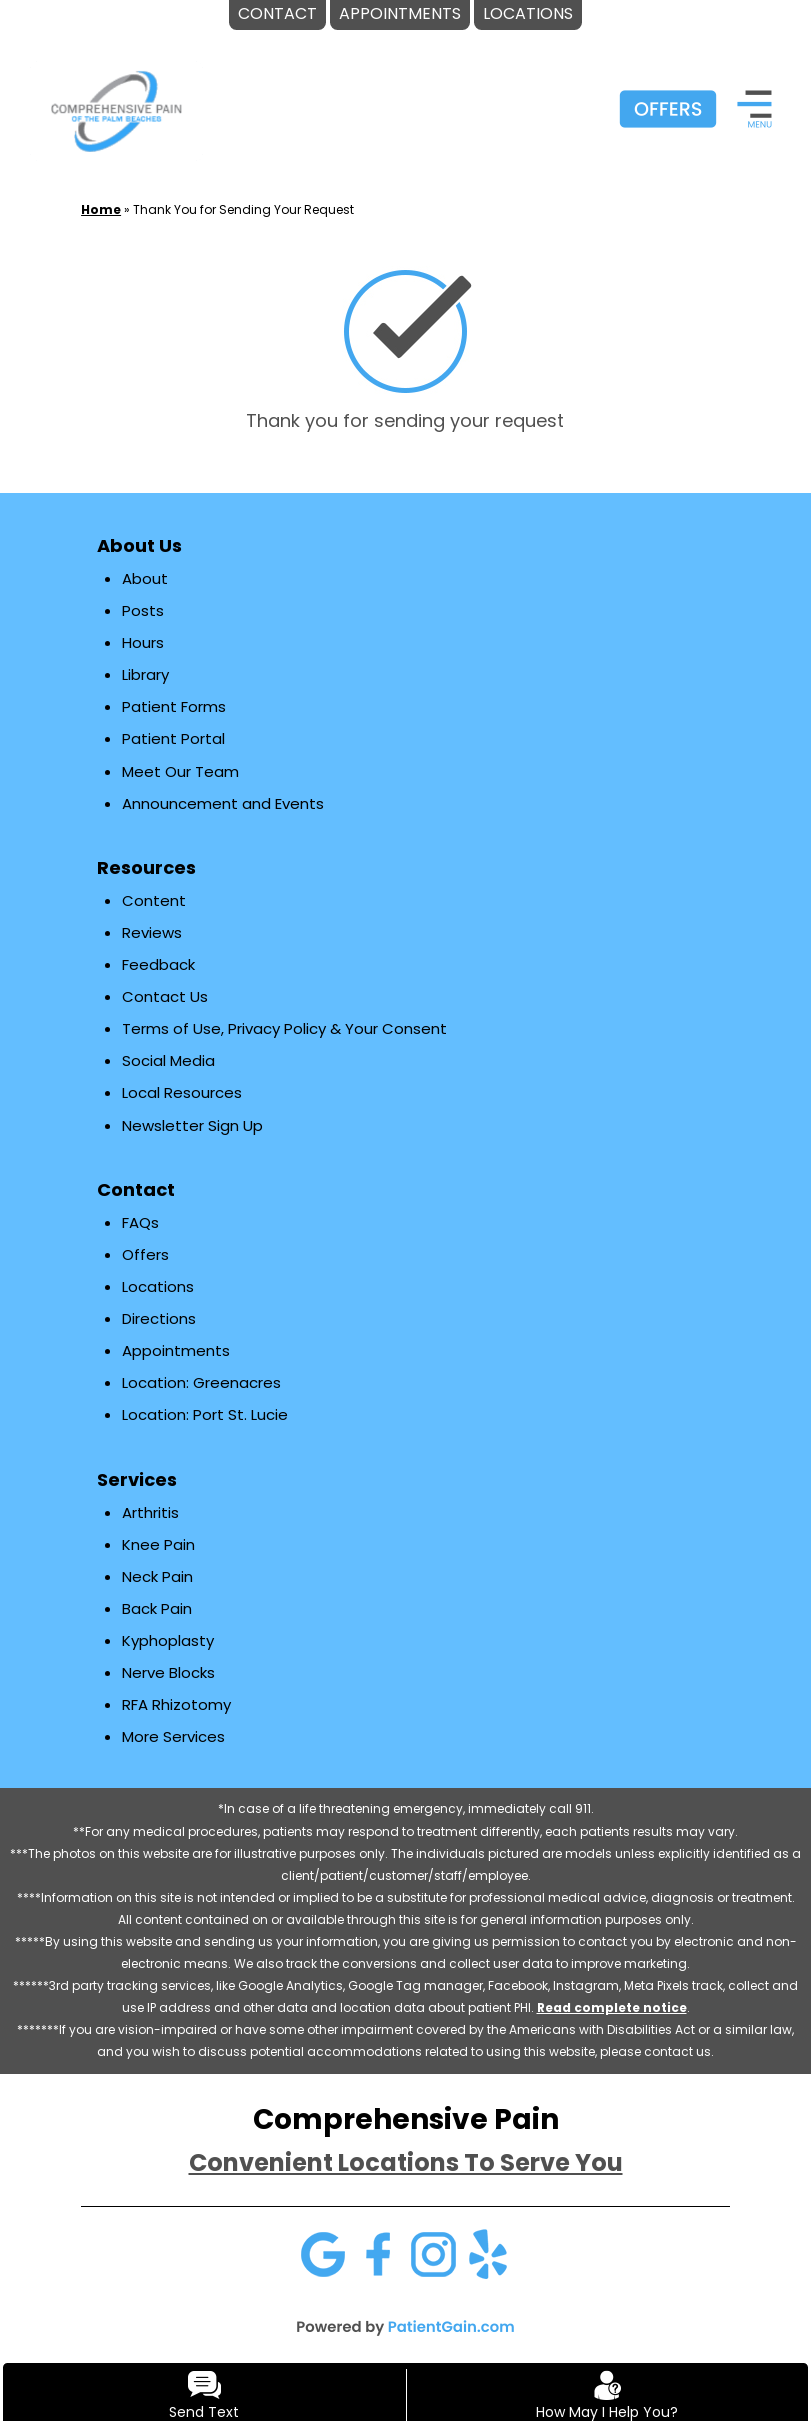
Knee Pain (158, 1544)
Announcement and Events (223, 803)
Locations (158, 1286)
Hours (143, 642)
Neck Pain (157, 1576)
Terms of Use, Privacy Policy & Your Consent (284, 1028)
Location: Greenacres (201, 1382)
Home (101, 209)
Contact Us (165, 996)
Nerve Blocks (168, 1672)
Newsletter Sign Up (192, 1125)
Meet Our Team (180, 771)
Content (154, 900)
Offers (145, 1254)
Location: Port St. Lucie (205, 1414)
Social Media (168, 1060)
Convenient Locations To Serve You (406, 2162)
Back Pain (157, 1608)
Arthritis (150, 1512)
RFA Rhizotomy (176, 1704)
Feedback (158, 964)
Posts (143, 610)
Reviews (152, 932)
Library (145, 674)
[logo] (116, 110)
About (145, 578)
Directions (159, 1318)
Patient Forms (174, 706)
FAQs (140, 1222)
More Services (173, 1736)
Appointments (176, 1350)
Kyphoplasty (168, 1640)
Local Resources (182, 1092)
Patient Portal (173, 738)
